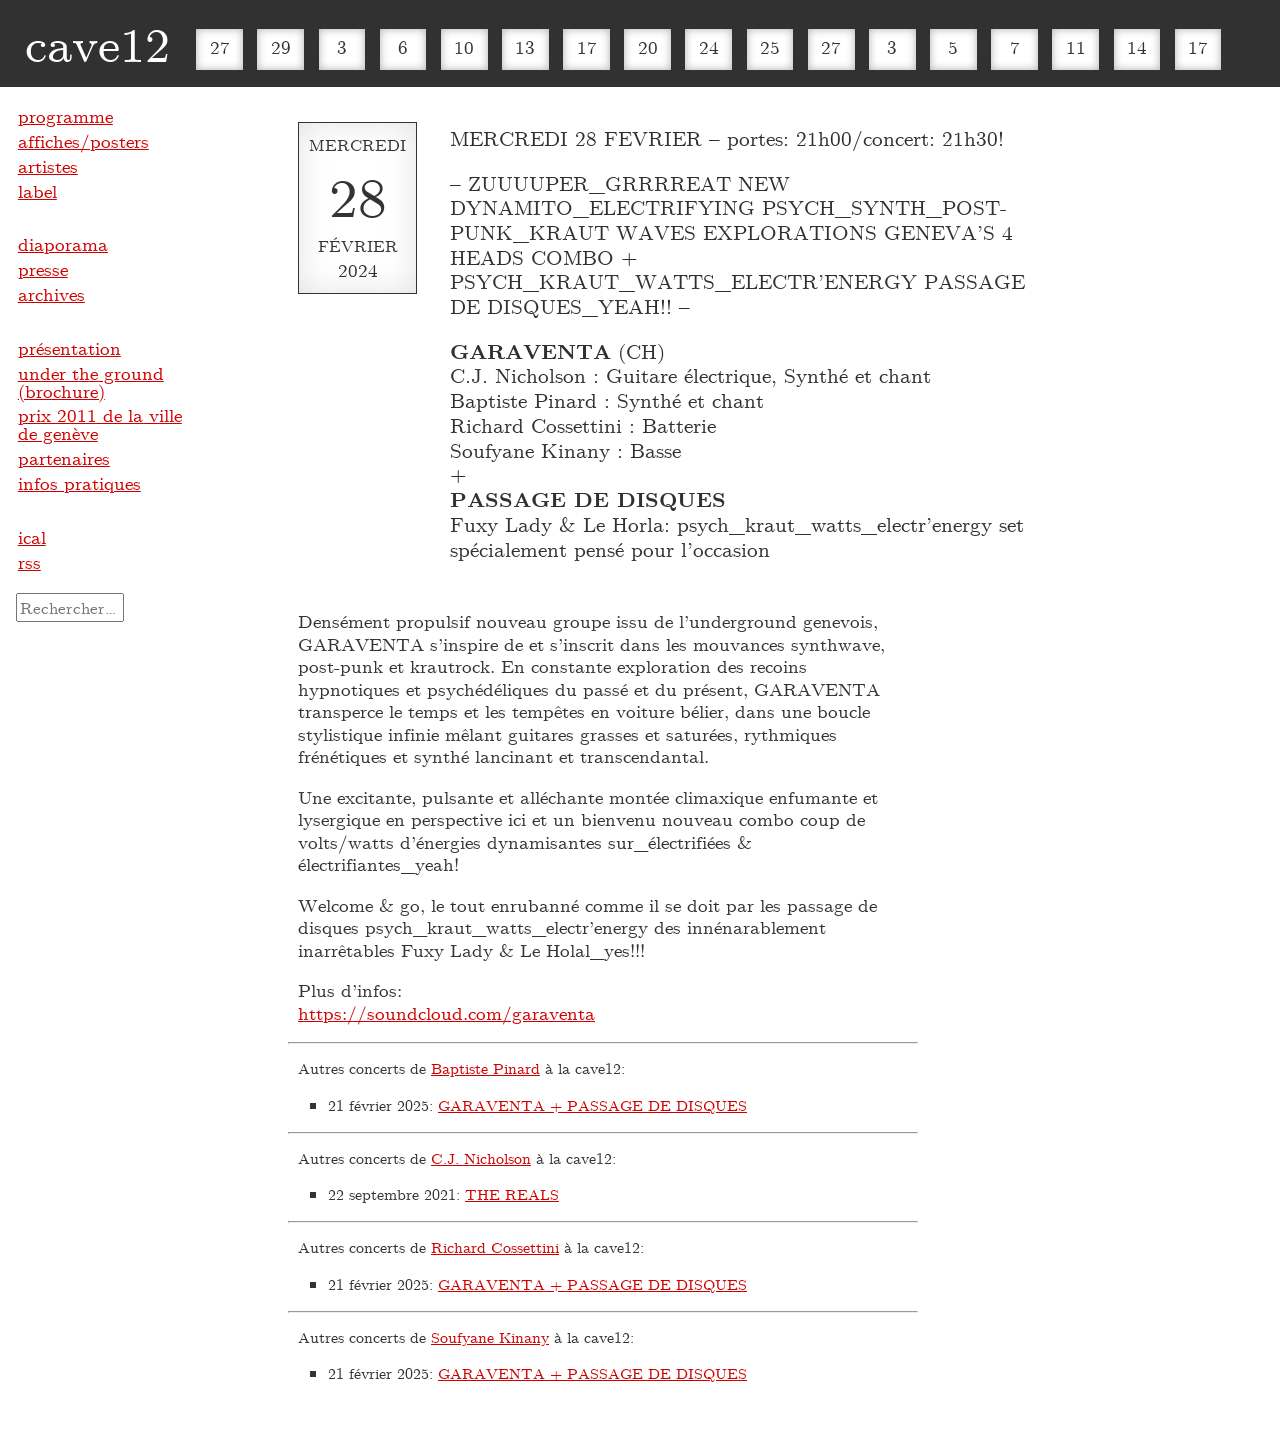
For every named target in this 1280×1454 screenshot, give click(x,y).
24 (709, 47)
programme (65, 116)
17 (587, 47)
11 (1076, 47)
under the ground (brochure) (91, 382)
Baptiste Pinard (485, 1068)
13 (525, 47)
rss (29, 562)
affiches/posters (83, 141)
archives (51, 294)
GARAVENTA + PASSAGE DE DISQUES (592, 1105)
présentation (69, 348)
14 (1137, 47)
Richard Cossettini (495, 1247)
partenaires (64, 458)
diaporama (63, 244)
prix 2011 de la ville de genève (100, 424)
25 (770, 47)
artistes (48, 166)
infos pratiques (79, 483)
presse (43, 269)
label (37, 191)
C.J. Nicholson (481, 1158)
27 (220, 47)
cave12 (97, 43)
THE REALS (512, 1194)
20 (648, 47)
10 (464, 47)
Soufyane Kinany (490, 1337)
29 (281, 47)
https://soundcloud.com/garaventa (446, 1013)
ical (32, 537)
